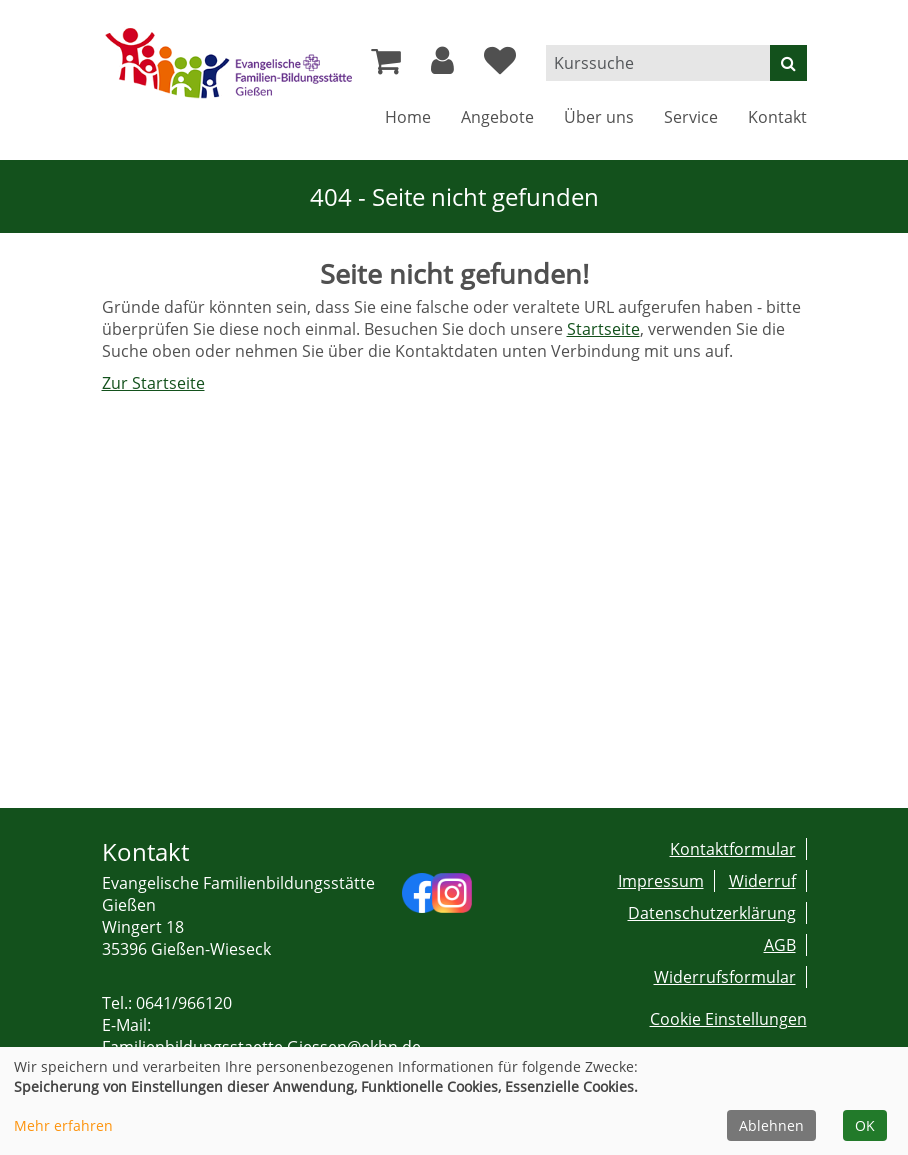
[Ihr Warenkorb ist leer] (386, 66)
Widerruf (762, 881)
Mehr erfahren (63, 1125)
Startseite (603, 329)
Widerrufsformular (725, 977)
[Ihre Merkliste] (500, 66)
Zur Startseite (153, 383)
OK (865, 1125)
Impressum (661, 881)
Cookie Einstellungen (728, 1019)
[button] (442, 66)
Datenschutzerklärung (712, 913)
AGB (780, 945)
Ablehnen (771, 1125)
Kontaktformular (733, 849)
